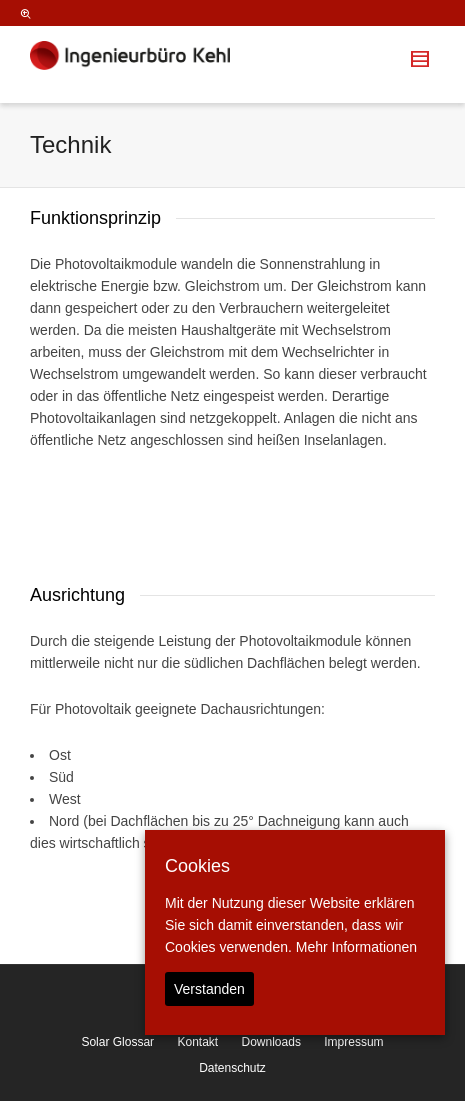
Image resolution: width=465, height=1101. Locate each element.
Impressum (353, 1042)
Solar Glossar (117, 1042)
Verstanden (209, 989)
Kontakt (197, 1042)
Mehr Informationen (356, 947)
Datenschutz (232, 1068)
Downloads (271, 1042)
